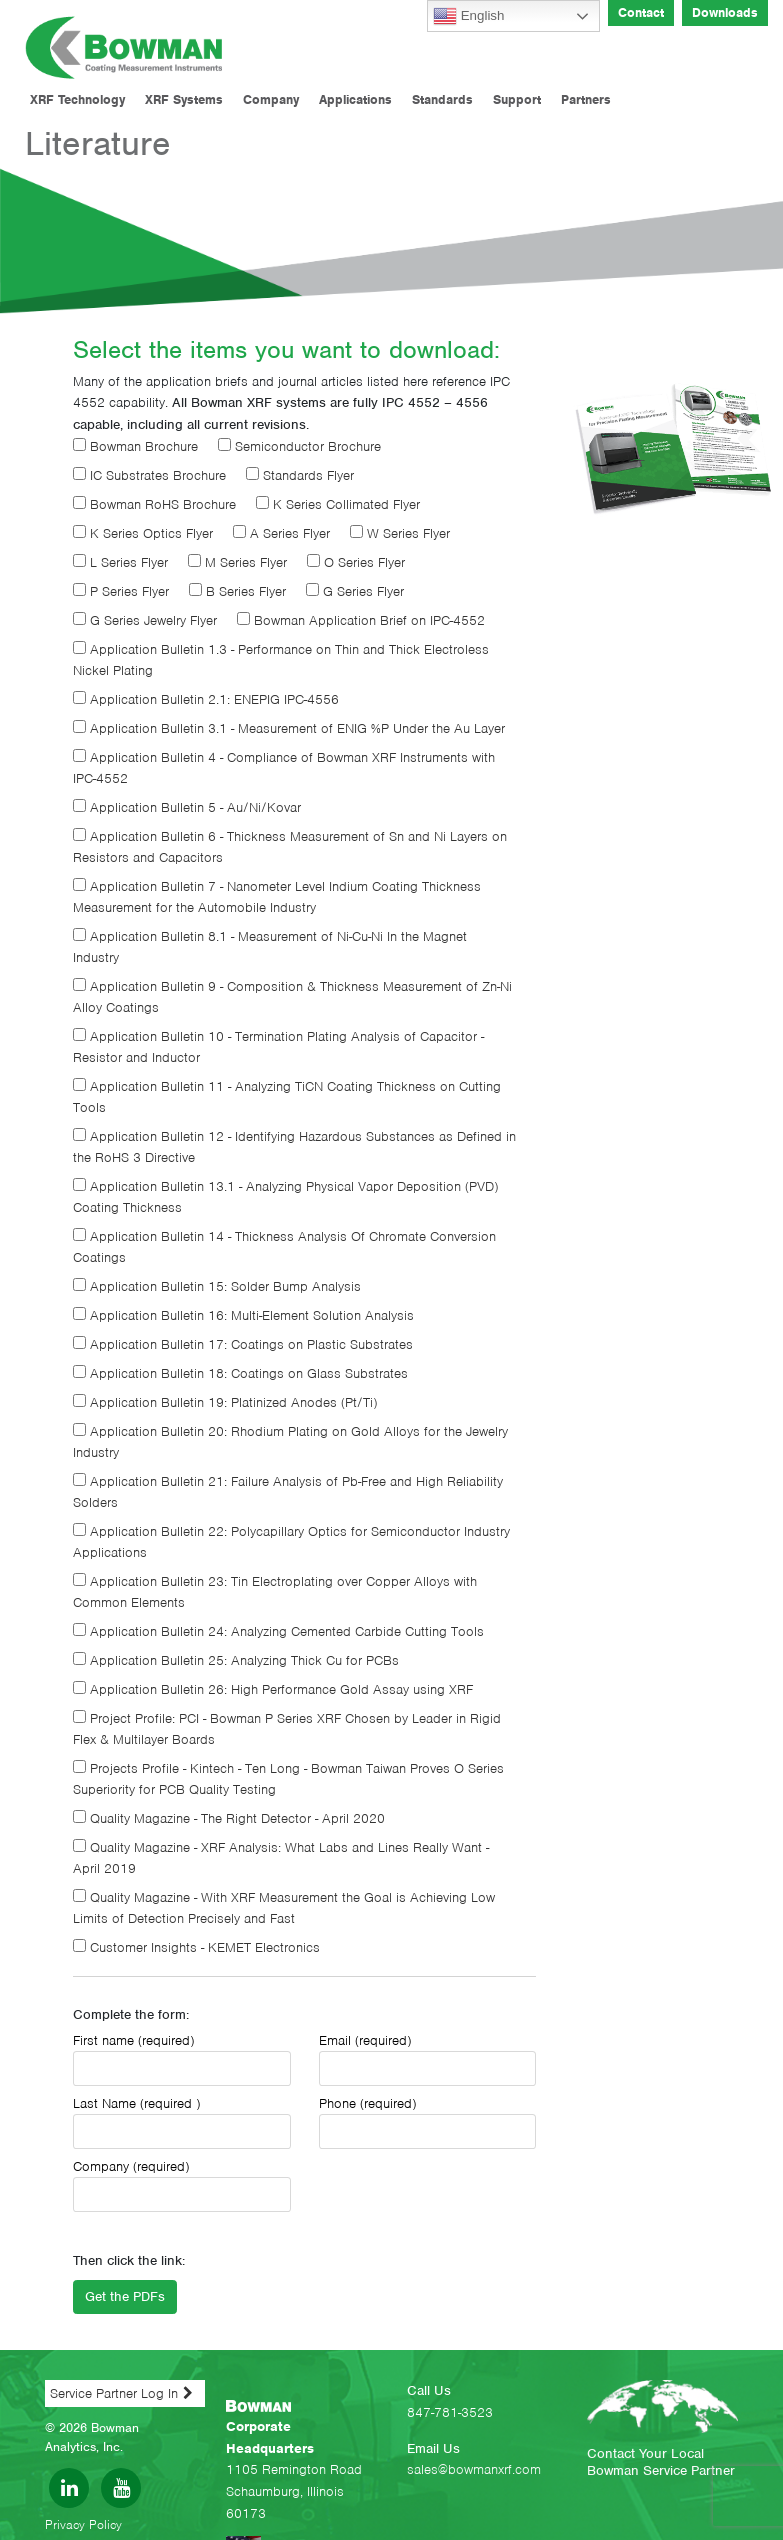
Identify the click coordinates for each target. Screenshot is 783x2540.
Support (517, 99)
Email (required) (428, 2059)
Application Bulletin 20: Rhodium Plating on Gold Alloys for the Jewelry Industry (290, 1442)
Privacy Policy (83, 2524)
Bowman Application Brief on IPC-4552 (361, 620)
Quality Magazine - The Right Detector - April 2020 (229, 1818)
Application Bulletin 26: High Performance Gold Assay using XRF (273, 1689)
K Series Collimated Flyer (338, 504)
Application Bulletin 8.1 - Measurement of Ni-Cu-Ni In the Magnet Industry (270, 947)
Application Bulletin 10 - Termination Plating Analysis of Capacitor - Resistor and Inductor (278, 1047)
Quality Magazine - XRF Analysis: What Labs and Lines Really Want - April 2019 (281, 1858)
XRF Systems (184, 99)
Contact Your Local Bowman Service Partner (661, 2462)
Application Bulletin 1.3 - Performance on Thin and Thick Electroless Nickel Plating (281, 660)
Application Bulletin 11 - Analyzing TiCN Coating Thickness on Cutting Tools (287, 1097)
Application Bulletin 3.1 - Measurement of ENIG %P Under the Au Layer (289, 728)
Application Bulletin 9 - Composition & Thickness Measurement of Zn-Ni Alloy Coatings (292, 997)
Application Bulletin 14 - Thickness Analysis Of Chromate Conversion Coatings (284, 1247)
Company (271, 99)
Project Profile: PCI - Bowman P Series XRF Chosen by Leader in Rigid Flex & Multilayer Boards (287, 1729)
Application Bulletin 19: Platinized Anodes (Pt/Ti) (225, 1402)
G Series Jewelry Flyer (145, 620)
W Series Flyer (400, 533)
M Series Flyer (237, 562)
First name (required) (182, 2059)
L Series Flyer (120, 562)
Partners (586, 99)
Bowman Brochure (135, 446)
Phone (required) (428, 2122)
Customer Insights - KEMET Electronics (196, 1947)
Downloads (725, 12)
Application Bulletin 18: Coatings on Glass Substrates (240, 1373)
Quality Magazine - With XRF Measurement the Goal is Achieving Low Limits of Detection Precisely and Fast (284, 1908)
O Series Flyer (356, 562)
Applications (355, 99)
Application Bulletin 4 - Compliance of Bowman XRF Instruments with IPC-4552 (284, 768)
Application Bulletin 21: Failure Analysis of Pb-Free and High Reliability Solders (288, 1492)
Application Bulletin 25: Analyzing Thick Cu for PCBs (236, 1660)
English (468, 16)
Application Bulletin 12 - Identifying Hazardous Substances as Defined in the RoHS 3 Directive (294, 1147)
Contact (641, 12)
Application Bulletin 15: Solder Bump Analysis (217, 1286)
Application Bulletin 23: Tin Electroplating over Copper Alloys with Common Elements (275, 1592)
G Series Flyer (355, 591)
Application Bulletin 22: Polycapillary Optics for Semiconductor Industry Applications (291, 1542)
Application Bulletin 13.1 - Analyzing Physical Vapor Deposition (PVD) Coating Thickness (285, 1197)
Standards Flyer (300, 475)
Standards (442, 99)
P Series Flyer (121, 591)
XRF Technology (77, 99)
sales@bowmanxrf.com (474, 2469)
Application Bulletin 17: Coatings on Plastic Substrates (243, 1344)
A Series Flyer (281, 533)
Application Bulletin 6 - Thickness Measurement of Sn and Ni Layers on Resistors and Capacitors (290, 847)
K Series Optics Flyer (143, 533)
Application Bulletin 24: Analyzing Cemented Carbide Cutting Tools (278, 1631)
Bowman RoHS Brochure (154, 504)
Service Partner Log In (114, 2393)
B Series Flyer (237, 591)
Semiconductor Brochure (299, 446)
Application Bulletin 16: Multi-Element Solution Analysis (243, 1315)
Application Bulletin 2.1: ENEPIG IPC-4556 (206, 699)
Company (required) (182, 2185)
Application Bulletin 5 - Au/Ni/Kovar (187, 807)
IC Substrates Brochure (149, 475)
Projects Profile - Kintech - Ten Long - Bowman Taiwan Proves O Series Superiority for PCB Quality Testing (288, 1779)
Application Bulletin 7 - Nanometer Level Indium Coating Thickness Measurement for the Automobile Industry (277, 897)
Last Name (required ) (182, 2122)
